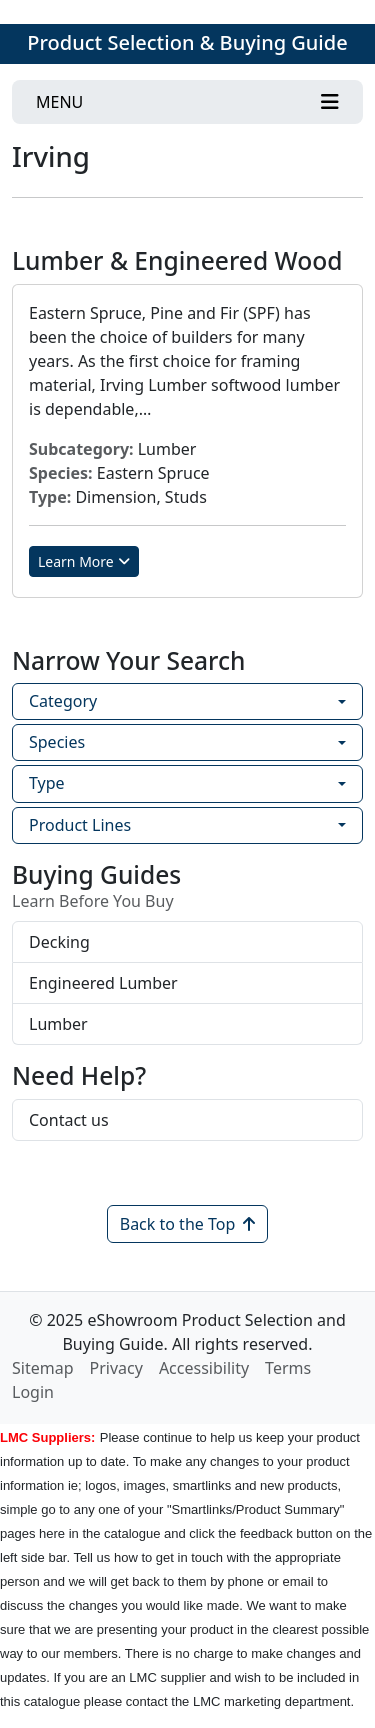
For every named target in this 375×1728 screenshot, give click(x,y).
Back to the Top (188, 1224)
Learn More (84, 561)
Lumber (58, 1024)
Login (33, 1392)
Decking (59, 942)
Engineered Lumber (103, 983)
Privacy (116, 1368)
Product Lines (80, 825)
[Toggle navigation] (187, 102)
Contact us (69, 1120)
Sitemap (43, 1368)
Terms (288, 1368)
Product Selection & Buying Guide (187, 42)
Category (63, 701)
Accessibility (204, 1368)
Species (57, 742)
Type (47, 783)
